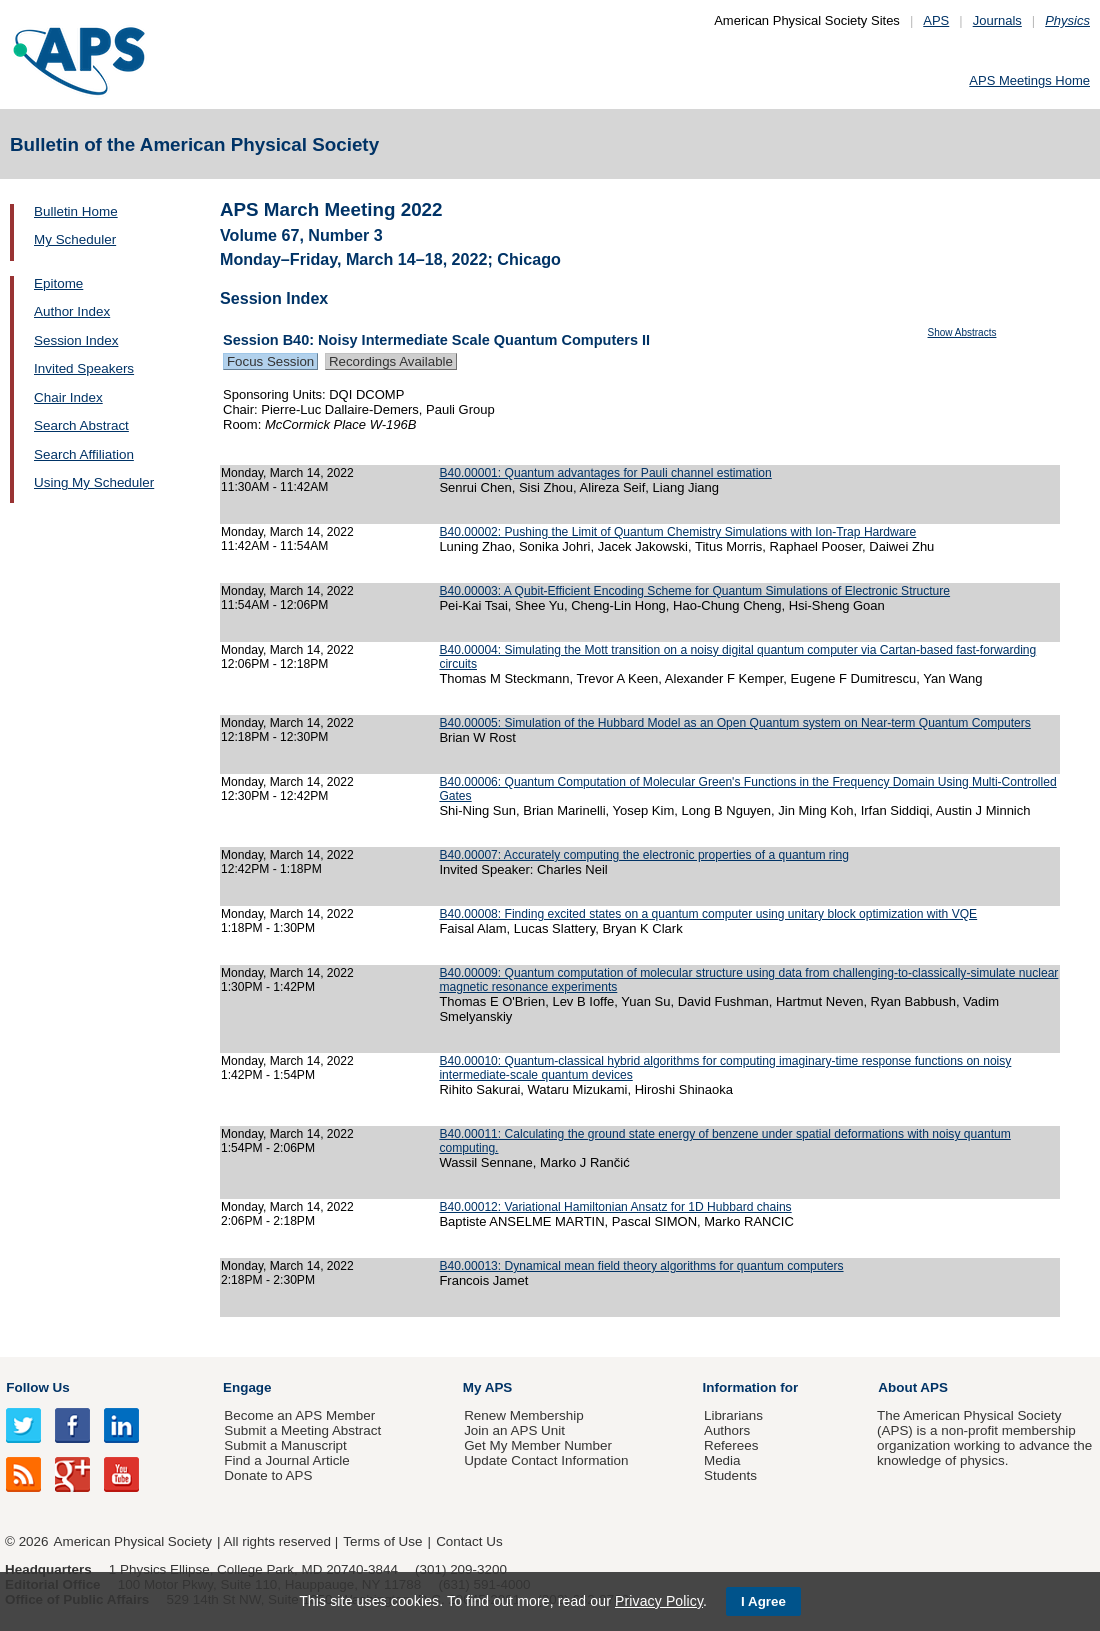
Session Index (76, 340)
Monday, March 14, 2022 (287, 473)
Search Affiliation (84, 454)
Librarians (733, 1415)
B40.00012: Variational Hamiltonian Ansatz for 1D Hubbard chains (615, 1207)
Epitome (58, 283)
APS (936, 20)
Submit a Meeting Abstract (302, 1430)
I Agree (763, 1601)
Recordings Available (391, 361)
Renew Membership (524, 1415)
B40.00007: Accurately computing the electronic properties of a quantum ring (644, 855)
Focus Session (270, 361)
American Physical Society (133, 1541)
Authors (727, 1430)
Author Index (72, 311)
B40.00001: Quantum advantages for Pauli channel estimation (605, 473)
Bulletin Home (76, 211)
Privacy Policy (659, 1601)
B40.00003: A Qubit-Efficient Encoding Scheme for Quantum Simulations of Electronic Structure (694, 591)
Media (722, 1460)
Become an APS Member (299, 1415)
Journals (997, 20)
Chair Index (68, 397)
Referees (731, 1445)
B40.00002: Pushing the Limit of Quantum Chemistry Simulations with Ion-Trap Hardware (677, 532)
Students (730, 1475)
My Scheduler (75, 239)
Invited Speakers (84, 368)
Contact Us (469, 1541)
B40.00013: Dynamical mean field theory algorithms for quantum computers (641, 1266)
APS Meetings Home (1029, 80)
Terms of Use (382, 1541)
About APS (913, 1387)
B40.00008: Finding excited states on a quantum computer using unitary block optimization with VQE (708, 914)
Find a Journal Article (286, 1460)
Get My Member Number (538, 1445)
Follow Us (37, 1387)
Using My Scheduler (94, 482)
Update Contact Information (546, 1460)
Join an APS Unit (514, 1430)
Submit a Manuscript (285, 1445)
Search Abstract (81, 425)
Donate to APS (268, 1475)
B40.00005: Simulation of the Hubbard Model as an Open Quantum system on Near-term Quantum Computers (734, 723)
